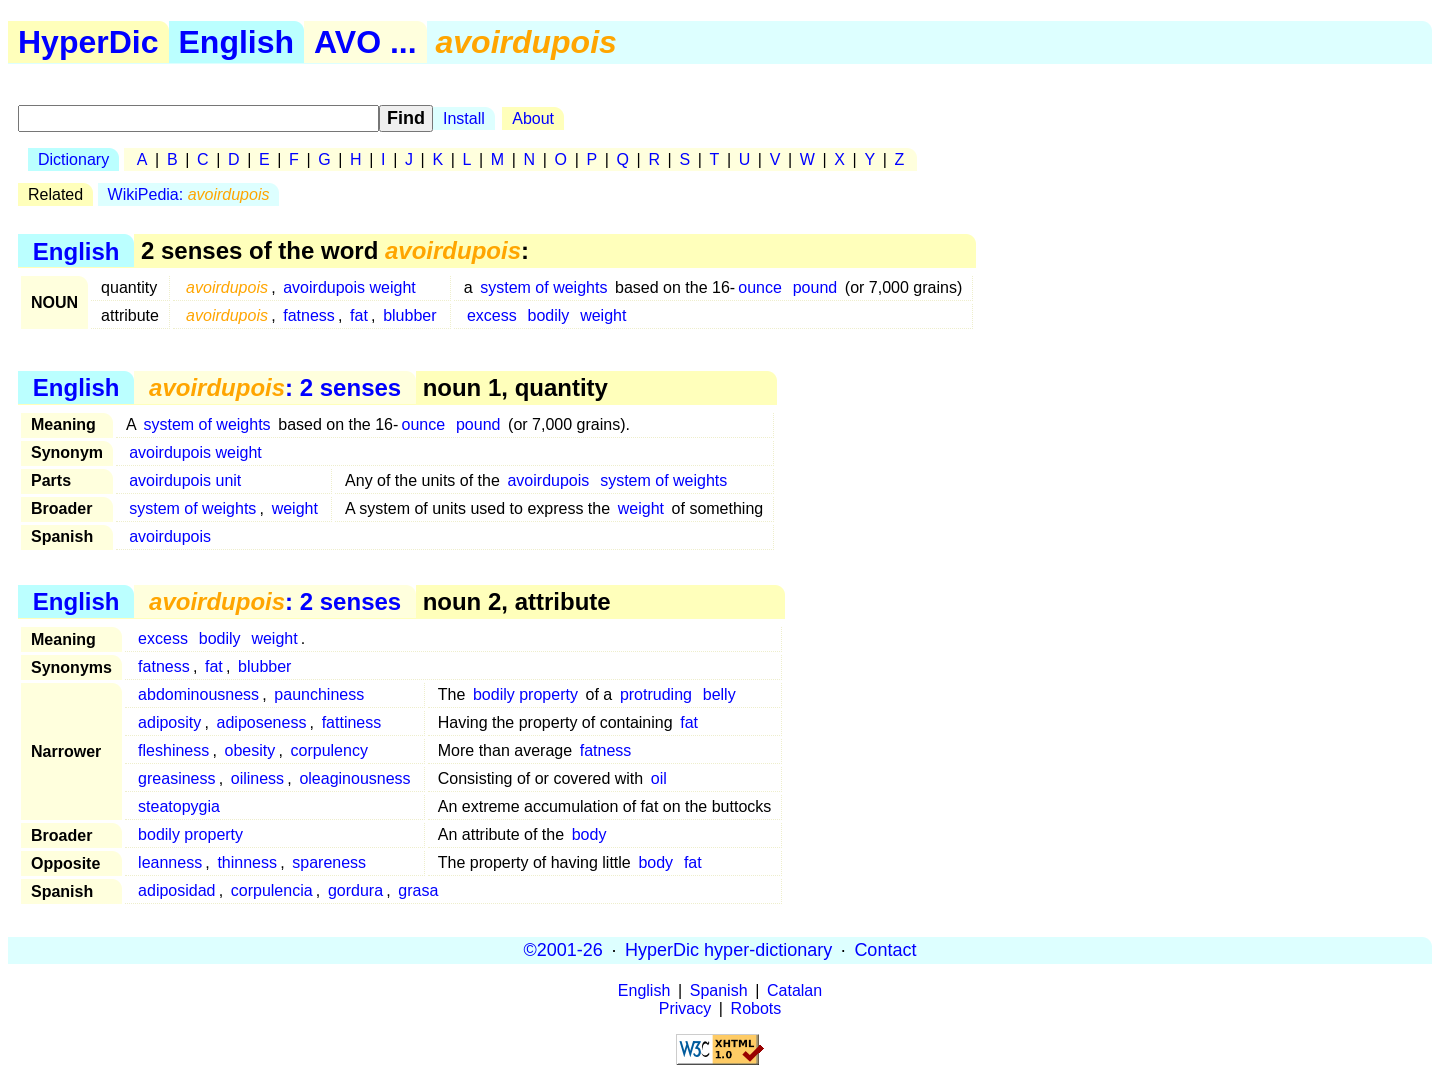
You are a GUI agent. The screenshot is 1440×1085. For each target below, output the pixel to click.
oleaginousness (354, 778)
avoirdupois (548, 480)
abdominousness (198, 694)
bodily (549, 315)
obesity (250, 750)
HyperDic (88, 42)
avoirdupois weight (349, 287)
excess (492, 315)
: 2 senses (275, 387)
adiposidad (176, 890)
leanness (170, 862)
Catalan (794, 990)
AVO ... (365, 42)
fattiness (352, 722)
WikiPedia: (189, 194)
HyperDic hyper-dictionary (728, 950)
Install (464, 118)
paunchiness (319, 694)
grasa (418, 890)
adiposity (169, 722)
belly (719, 694)
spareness (329, 862)
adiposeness (262, 722)
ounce (760, 287)
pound (815, 287)
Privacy (685, 1008)
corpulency (329, 750)
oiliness (257, 778)
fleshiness (173, 750)
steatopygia (179, 806)
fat (359, 315)
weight (603, 315)
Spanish (719, 990)
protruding (656, 694)
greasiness (176, 778)
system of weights (543, 287)
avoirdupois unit (185, 480)
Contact (885, 950)
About (533, 118)
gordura (355, 890)
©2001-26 (563, 950)
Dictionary (73, 159)
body (589, 834)
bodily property (525, 694)
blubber (409, 315)
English (237, 42)
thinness (247, 862)
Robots (756, 1008)
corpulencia (272, 890)
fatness (309, 315)
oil (659, 778)
